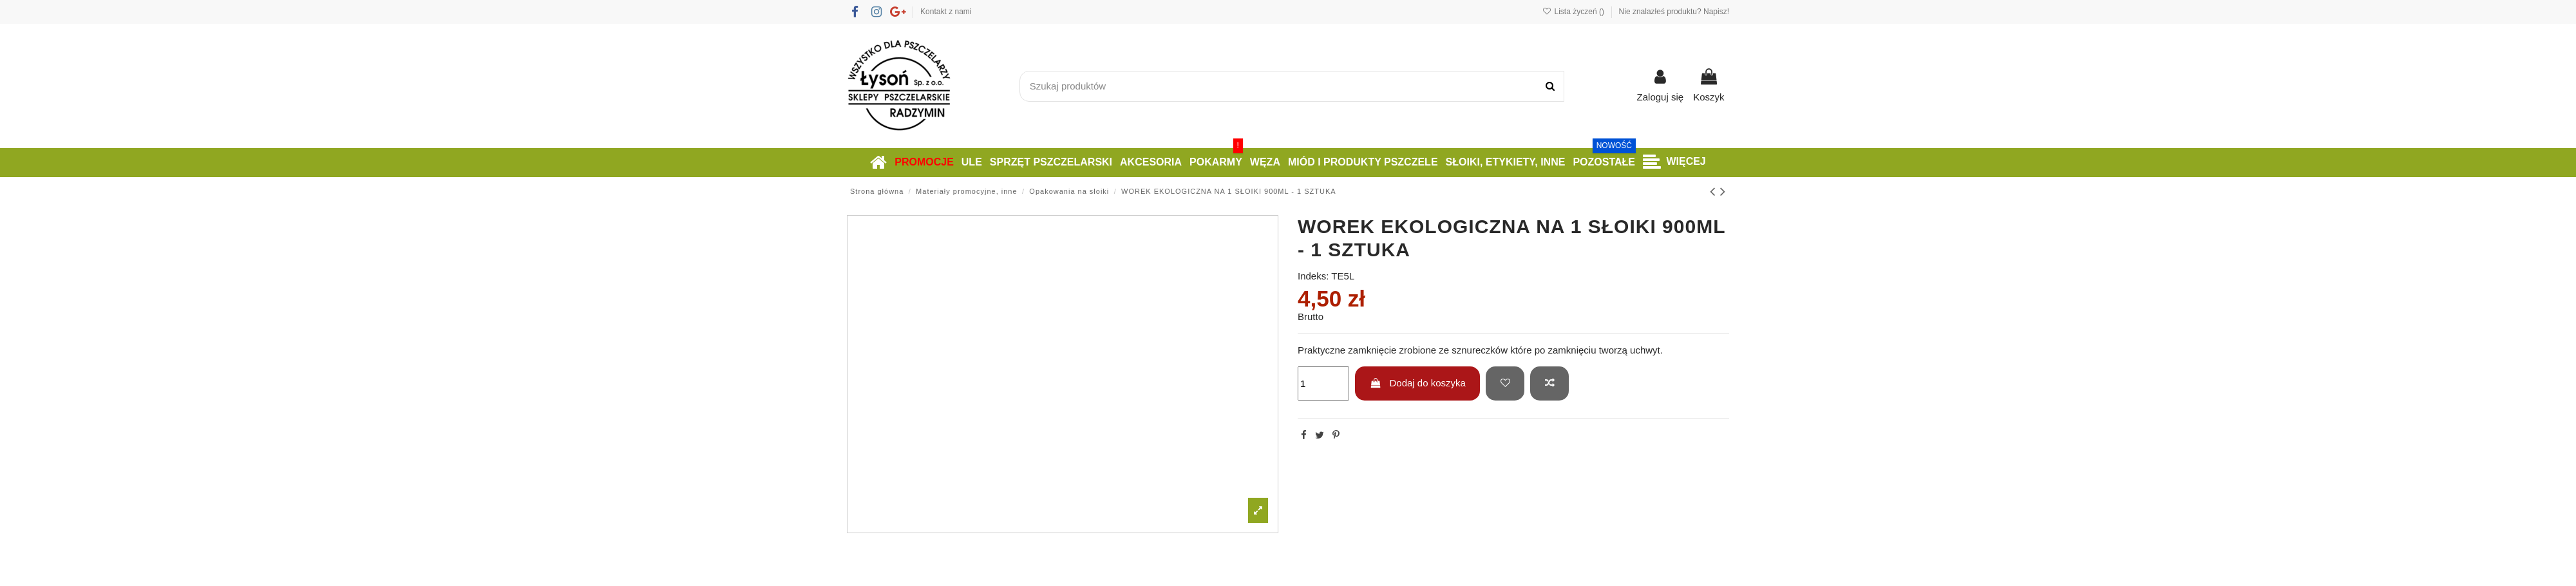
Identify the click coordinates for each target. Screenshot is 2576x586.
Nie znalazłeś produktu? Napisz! (1674, 11)
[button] (1674, 162)
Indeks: (1313, 275)
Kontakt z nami (945, 11)
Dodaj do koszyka (1418, 382)
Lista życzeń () (1574, 11)
